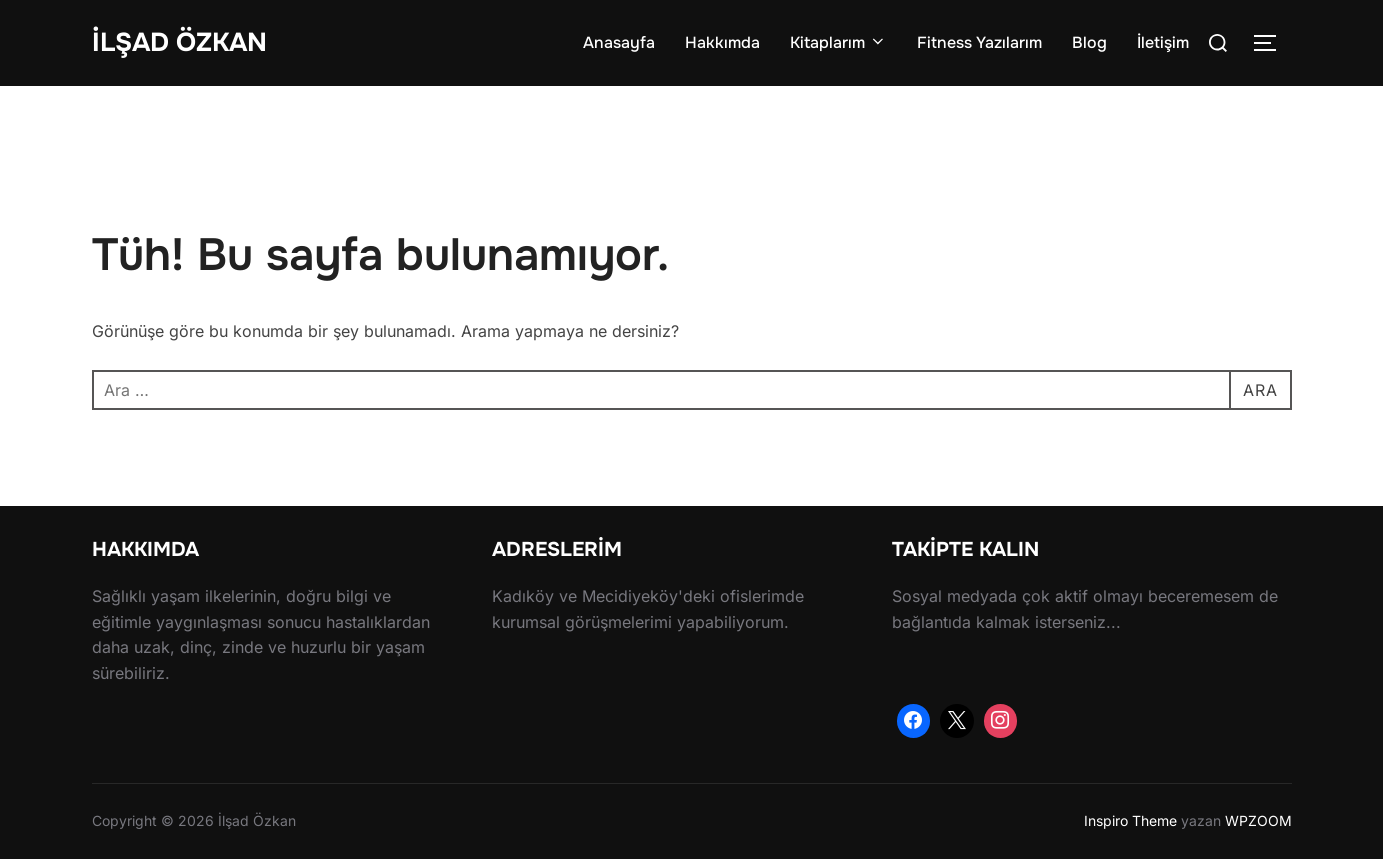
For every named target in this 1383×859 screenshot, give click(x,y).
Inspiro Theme (1130, 820)
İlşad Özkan (179, 42)
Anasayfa (619, 42)
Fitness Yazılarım (979, 42)
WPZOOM (1258, 820)
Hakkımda (722, 42)
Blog (1089, 42)
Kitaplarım (838, 42)
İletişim (1163, 42)
